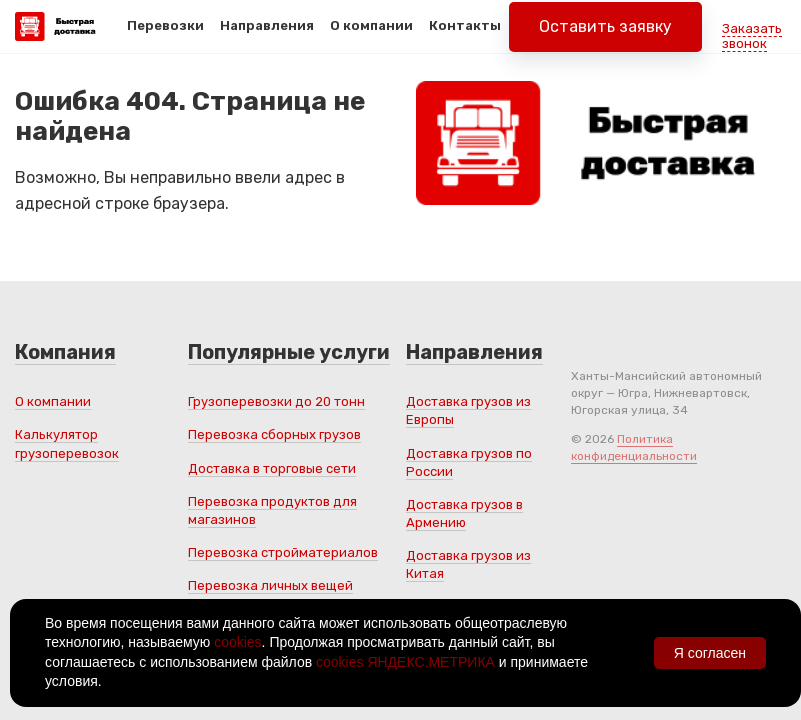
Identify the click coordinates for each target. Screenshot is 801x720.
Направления (267, 38)
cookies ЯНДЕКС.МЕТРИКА (405, 662)
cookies (237, 642)
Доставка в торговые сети (272, 468)
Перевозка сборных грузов (274, 434)
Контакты (465, 38)
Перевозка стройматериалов (283, 552)
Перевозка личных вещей (270, 585)
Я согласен (710, 653)
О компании (371, 38)
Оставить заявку (605, 39)
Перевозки (165, 38)
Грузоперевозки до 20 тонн (276, 401)
